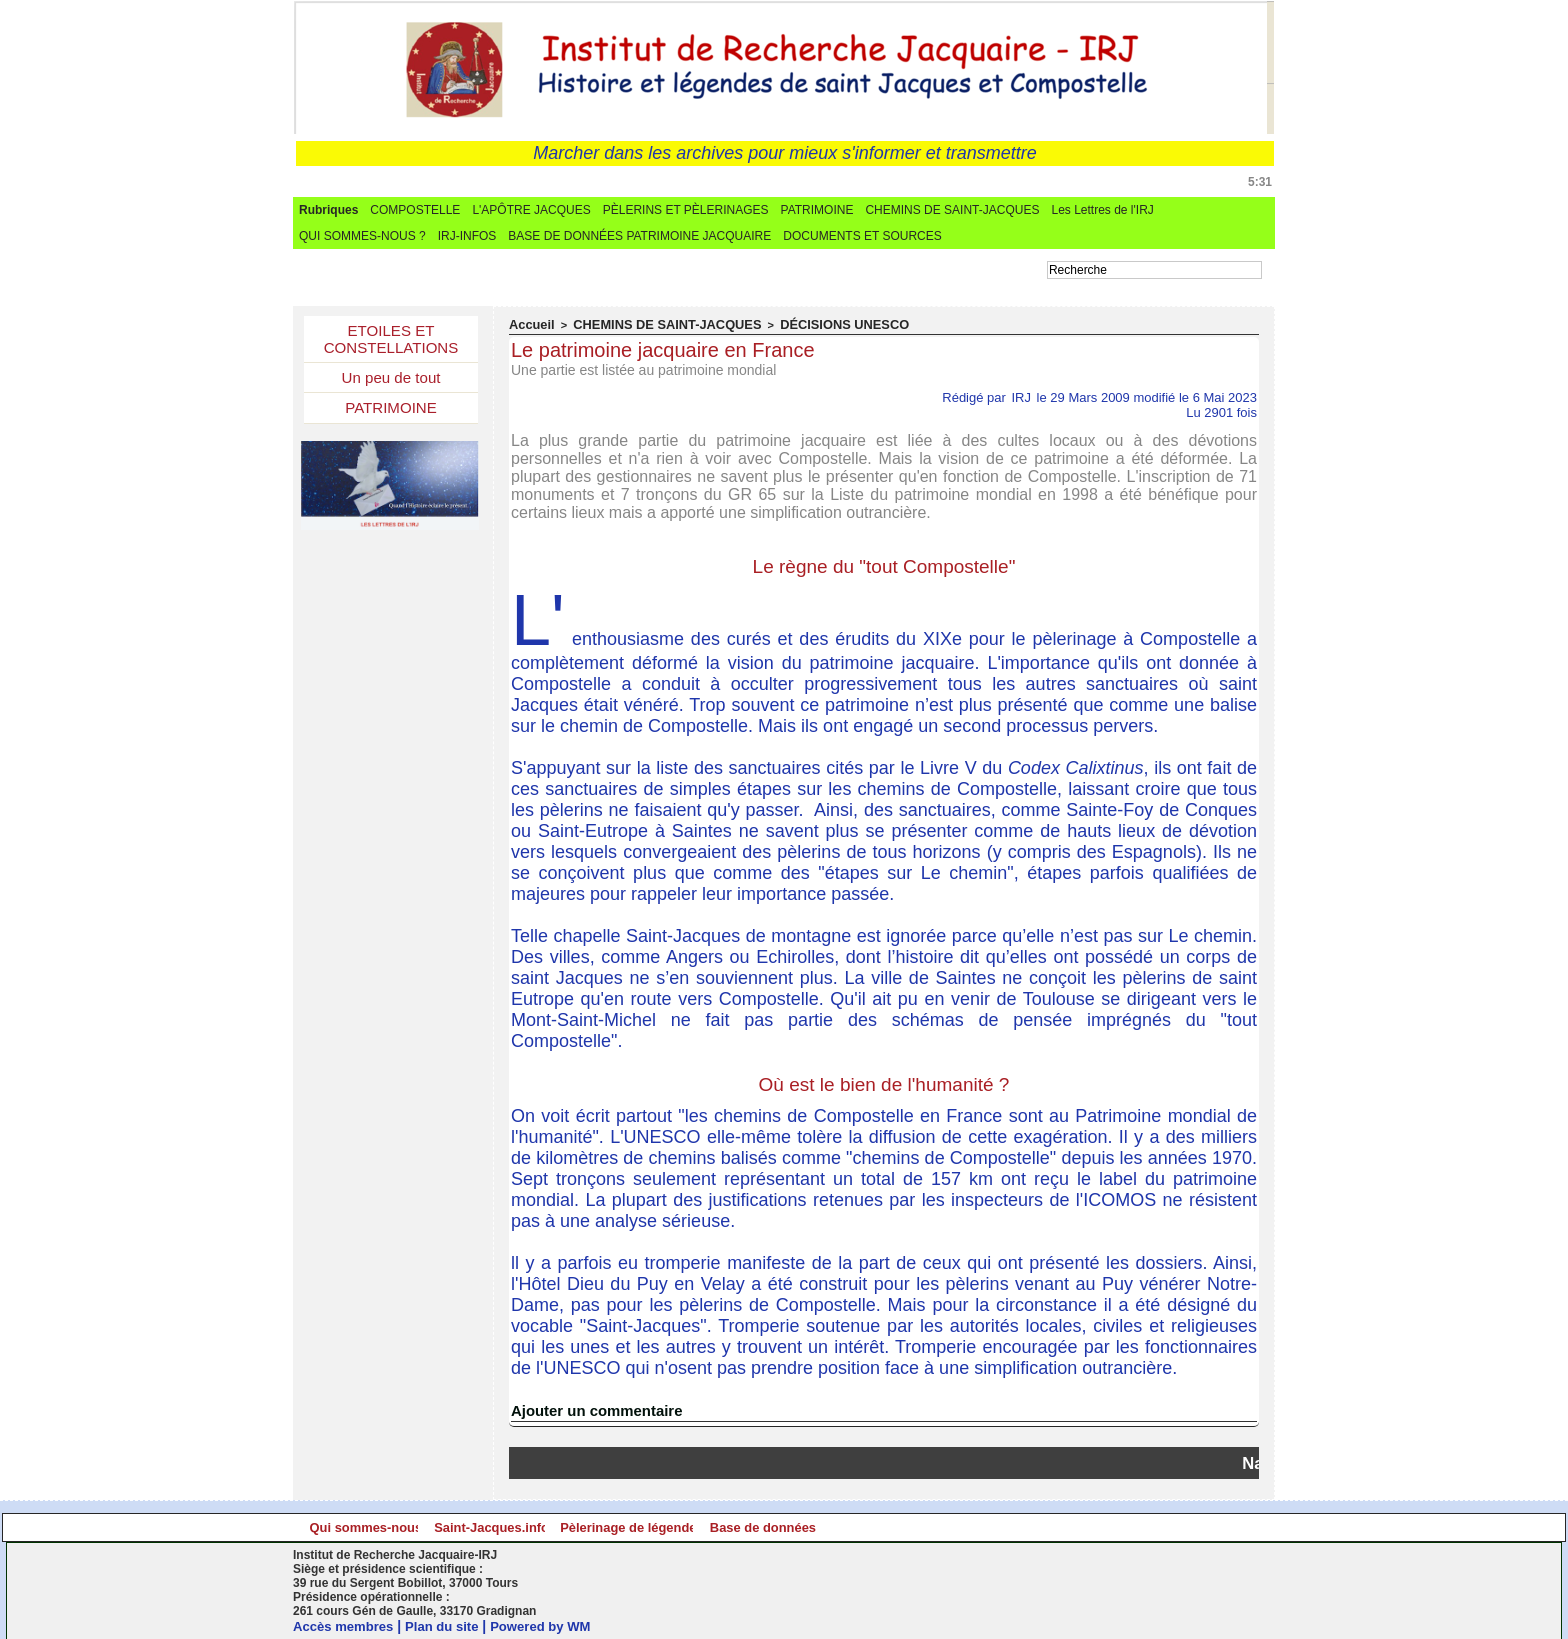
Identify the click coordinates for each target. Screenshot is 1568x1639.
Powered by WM (555, 1625)
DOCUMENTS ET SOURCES (862, 236)
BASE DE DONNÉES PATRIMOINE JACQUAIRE (639, 236)
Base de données (1146, 1526)
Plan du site (451, 1625)
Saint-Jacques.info (659, 1526)
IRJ (1021, 395)
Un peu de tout (391, 383)
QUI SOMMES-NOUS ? (362, 236)
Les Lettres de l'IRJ (1102, 210)
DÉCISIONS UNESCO (802, 324)
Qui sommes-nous (415, 1526)
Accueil (528, 324)
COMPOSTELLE (415, 210)
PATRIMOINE (817, 210)
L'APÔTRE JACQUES (531, 210)
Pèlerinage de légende (903, 1526)
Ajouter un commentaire (591, 1409)
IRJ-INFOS (467, 236)
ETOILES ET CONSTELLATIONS (391, 341)
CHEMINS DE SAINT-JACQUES (952, 210)
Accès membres (346, 1625)
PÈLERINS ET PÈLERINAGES (686, 210)
